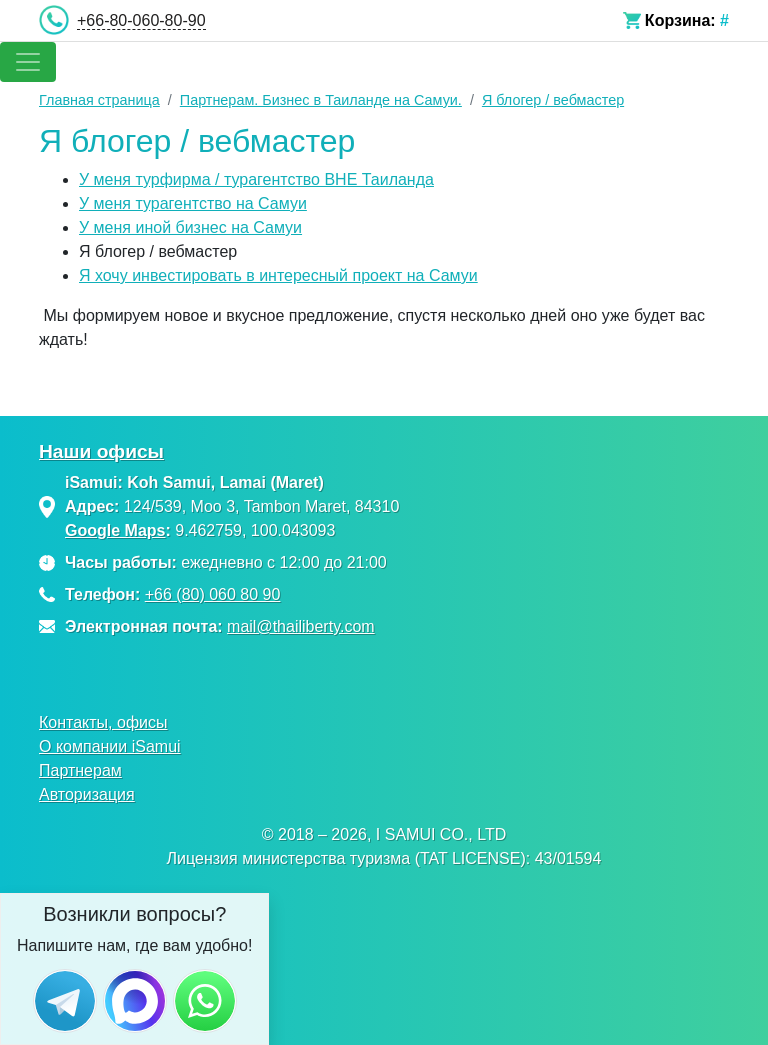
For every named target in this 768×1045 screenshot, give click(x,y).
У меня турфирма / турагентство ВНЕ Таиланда (256, 179)
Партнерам (80, 770)
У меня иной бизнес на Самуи (190, 227)
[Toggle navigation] (28, 62)
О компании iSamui (110, 746)
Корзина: (680, 20)
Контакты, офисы (103, 722)
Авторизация (87, 794)
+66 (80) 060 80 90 (213, 594)
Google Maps (115, 530)
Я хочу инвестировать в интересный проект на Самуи (278, 275)
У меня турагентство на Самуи (193, 203)
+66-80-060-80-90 (141, 20)
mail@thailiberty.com (301, 626)
